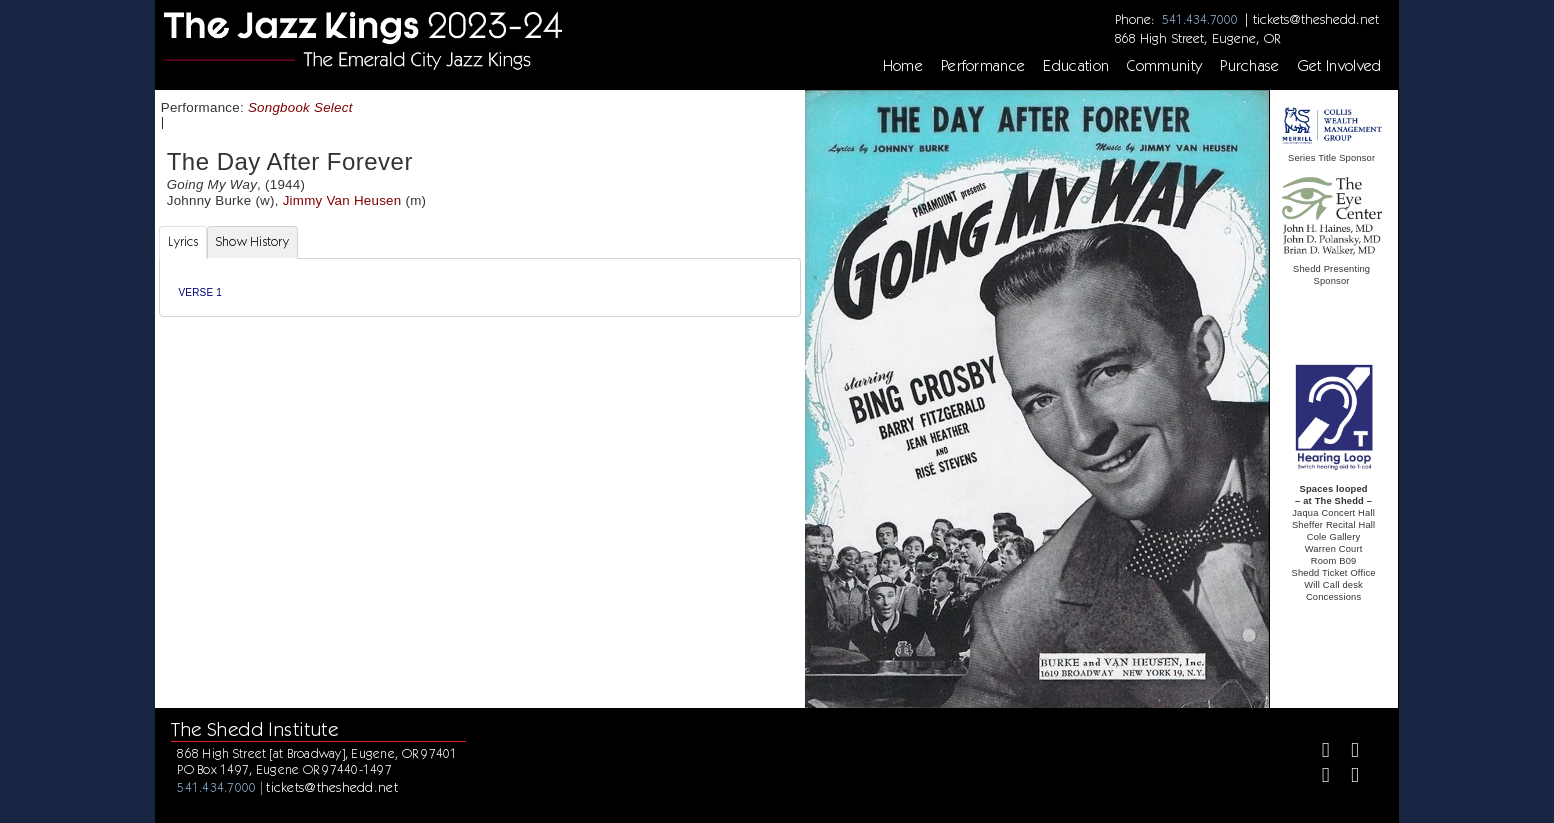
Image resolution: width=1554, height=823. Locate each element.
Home (903, 66)
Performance (983, 66)
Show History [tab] (252, 241)
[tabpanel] (479, 287)
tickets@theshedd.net (1316, 19)
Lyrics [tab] (183, 241)
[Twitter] (1346, 752)
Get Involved (1340, 66)
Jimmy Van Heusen (342, 200)
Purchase (1250, 66)
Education (1076, 66)
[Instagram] (1317, 777)
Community (1164, 66)
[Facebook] (1317, 752)
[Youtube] (1346, 777)
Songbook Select (300, 107)
